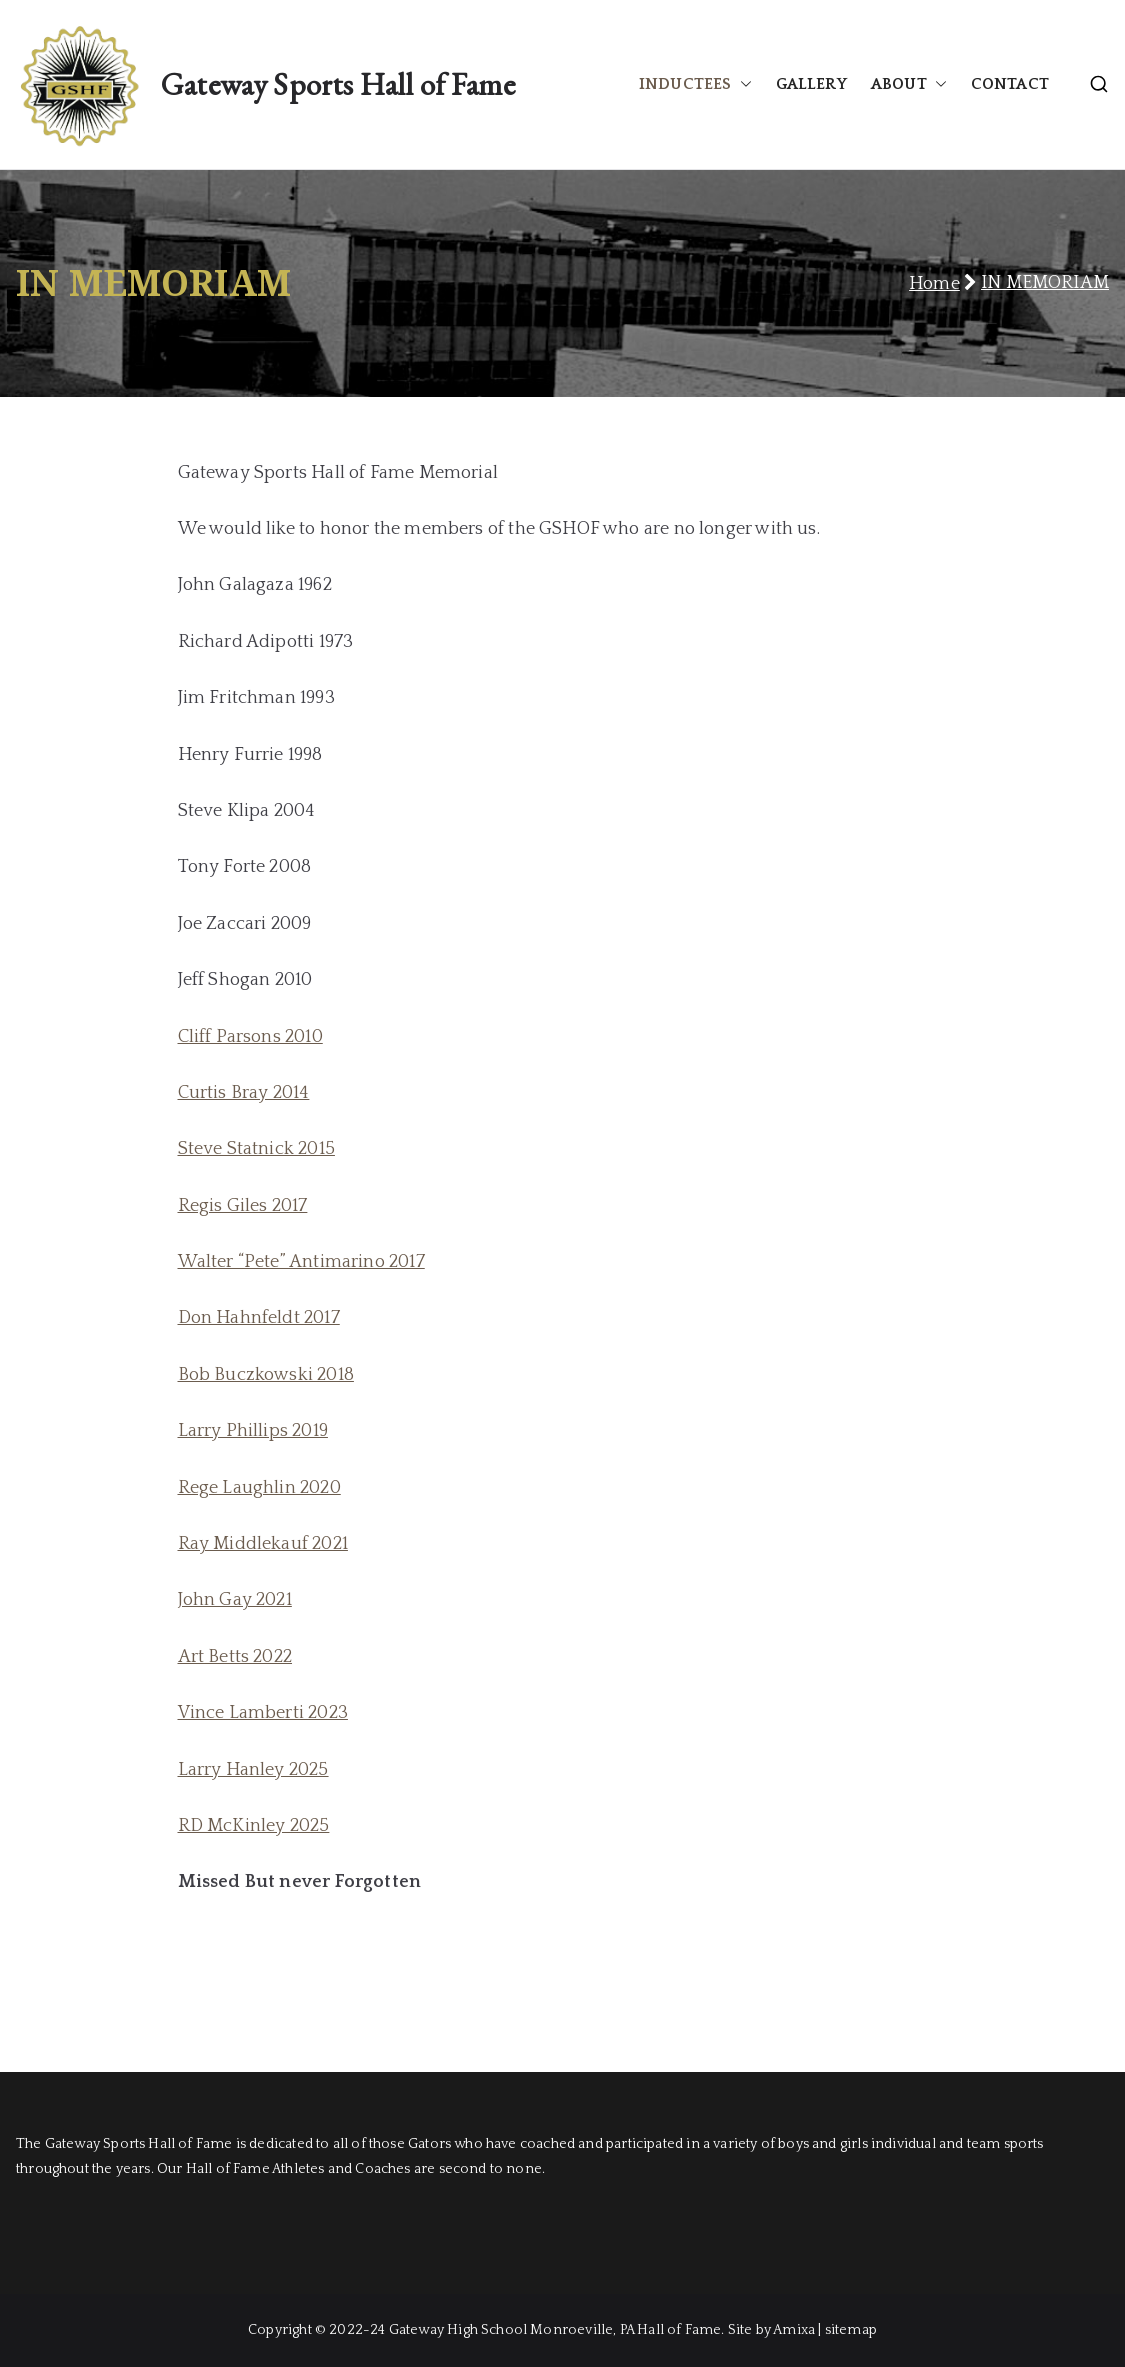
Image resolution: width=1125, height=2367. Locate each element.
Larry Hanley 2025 (253, 1770)
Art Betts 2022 (235, 1657)
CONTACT (1010, 84)
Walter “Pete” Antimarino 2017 (301, 1262)
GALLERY (811, 84)
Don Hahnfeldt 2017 (259, 1318)
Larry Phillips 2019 (253, 1431)
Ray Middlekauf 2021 (263, 1544)
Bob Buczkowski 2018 (266, 1375)
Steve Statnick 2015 (256, 1149)
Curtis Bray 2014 (244, 1093)
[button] (742, 84)
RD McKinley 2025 (254, 1826)
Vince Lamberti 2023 (263, 1713)
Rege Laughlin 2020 (259, 1488)
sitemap (851, 2330)
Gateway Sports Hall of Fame (338, 84)
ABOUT (909, 84)
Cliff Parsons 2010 (250, 1037)
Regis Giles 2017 (243, 1206)
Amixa (794, 2330)
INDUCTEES (695, 84)
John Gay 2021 (235, 1600)
